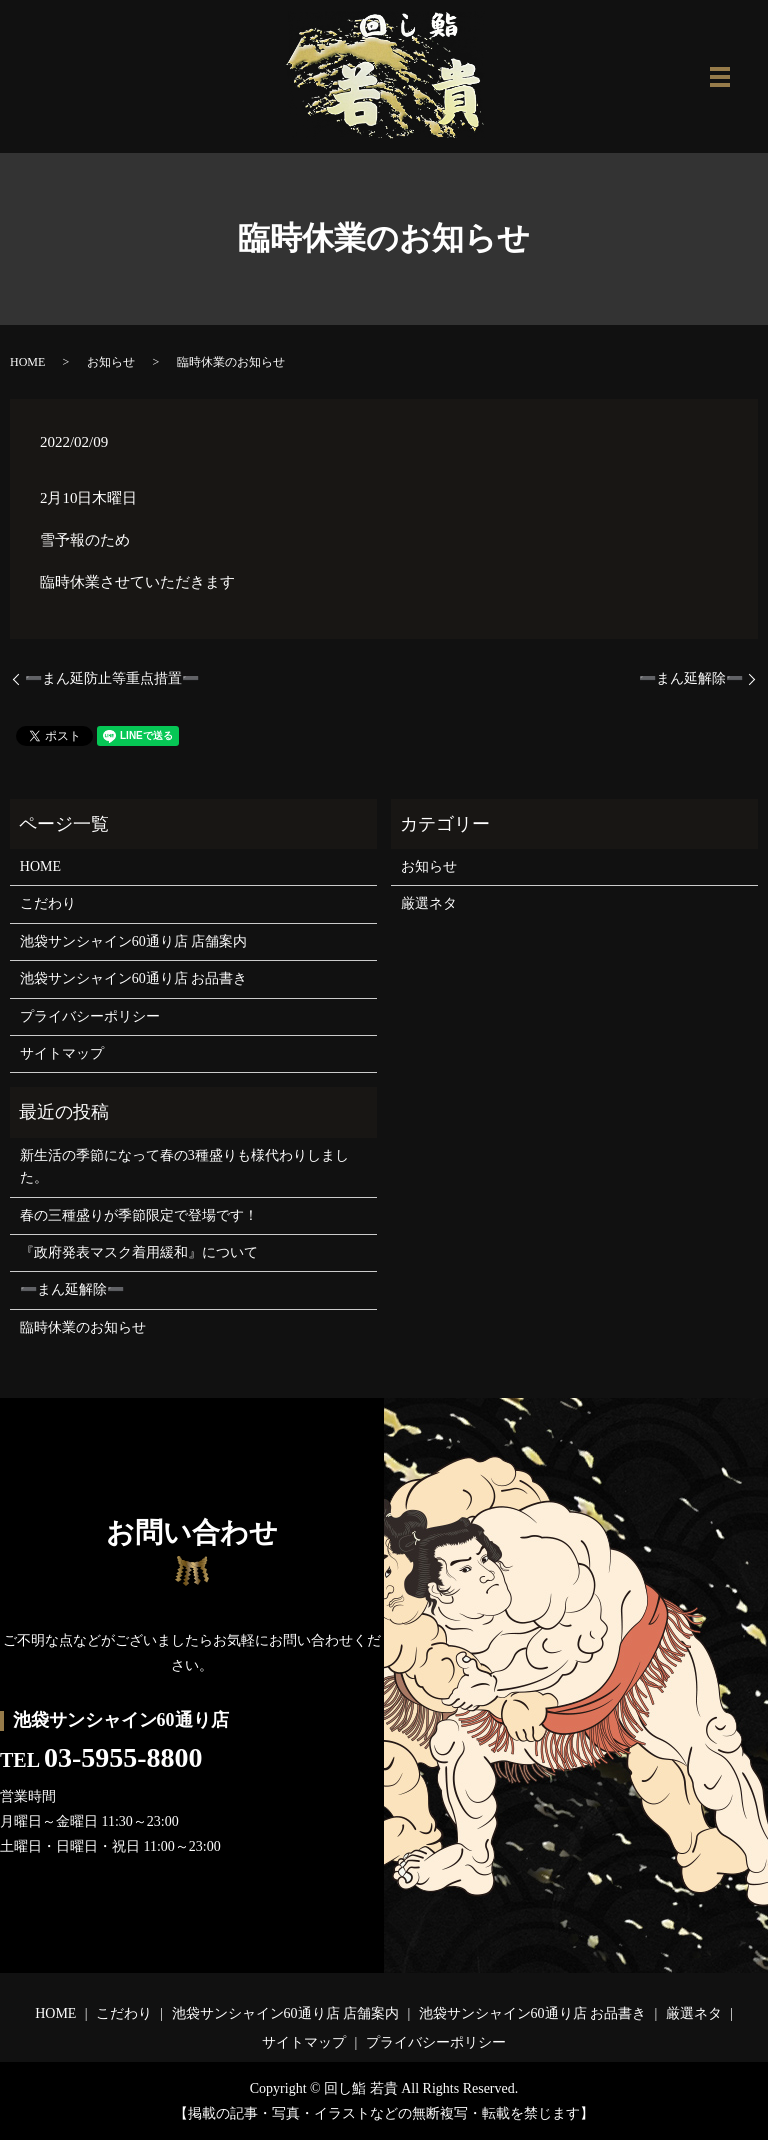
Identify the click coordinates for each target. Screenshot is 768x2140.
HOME (27, 362)
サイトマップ (62, 1053)
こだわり (48, 903)
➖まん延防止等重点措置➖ (112, 678)
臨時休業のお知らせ (83, 1327)
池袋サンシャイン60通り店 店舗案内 (134, 941)
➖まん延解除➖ (691, 678)
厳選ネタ (429, 903)
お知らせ (111, 362)
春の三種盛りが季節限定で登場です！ (139, 1215)
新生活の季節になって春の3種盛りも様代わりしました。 (184, 1166)
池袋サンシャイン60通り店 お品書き (134, 978)
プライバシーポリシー (90, 1016)
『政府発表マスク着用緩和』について (139, 1252)
